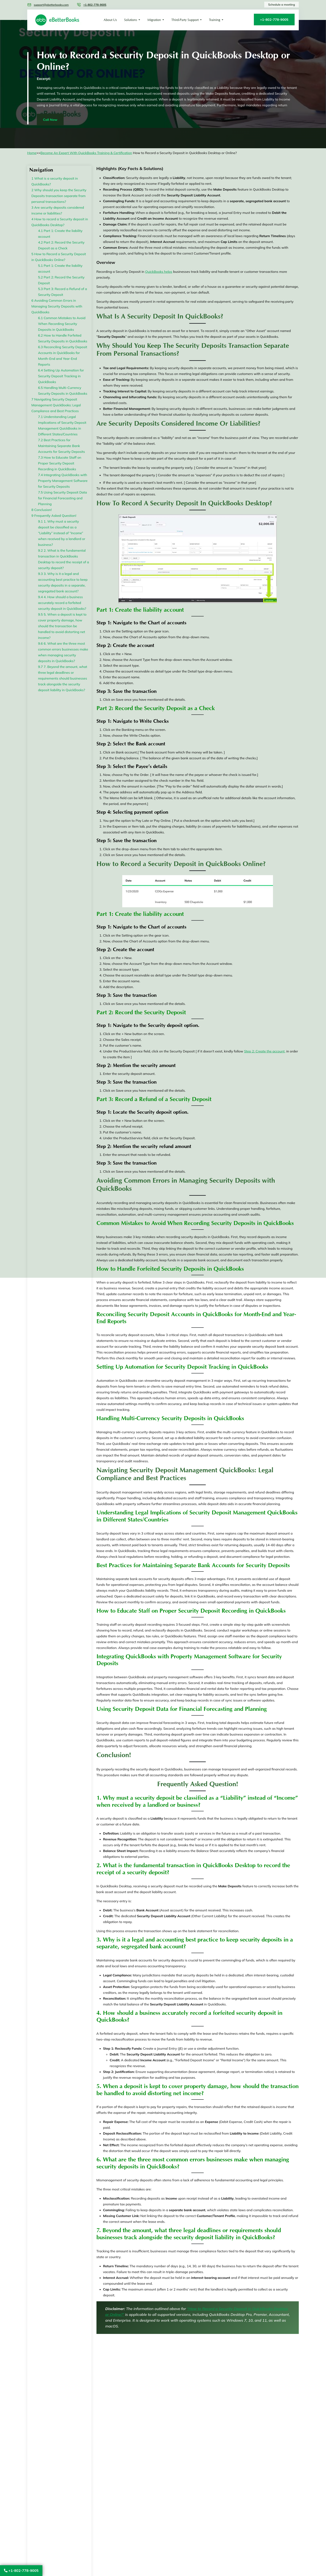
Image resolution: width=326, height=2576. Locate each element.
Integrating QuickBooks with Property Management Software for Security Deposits (63, 481)
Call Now (50, 120)
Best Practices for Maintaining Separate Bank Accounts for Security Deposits (61, 446)
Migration (154, 20)
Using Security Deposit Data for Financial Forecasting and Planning (62, 498)
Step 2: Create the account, (264, 1051)
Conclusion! (41, 510)
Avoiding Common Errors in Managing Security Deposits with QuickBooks (56, 306)
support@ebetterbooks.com (51, 4)
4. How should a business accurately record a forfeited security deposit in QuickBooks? (62, 603)
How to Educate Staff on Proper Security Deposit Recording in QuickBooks (59, 463)
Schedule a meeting (281, 4)
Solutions (130, 20)
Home (31, 153)
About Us (110, 20)
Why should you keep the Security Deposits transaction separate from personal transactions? (58, 196)
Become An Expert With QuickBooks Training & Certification (86, 153)
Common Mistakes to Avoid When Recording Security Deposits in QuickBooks (61, 324)
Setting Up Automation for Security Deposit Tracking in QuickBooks (61, 376)
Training (214, 20)
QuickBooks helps (158, 271)
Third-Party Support (185, 20)
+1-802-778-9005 (21, 2570)
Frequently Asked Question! (53, 515)
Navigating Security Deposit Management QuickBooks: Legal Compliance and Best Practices (56, 405)
